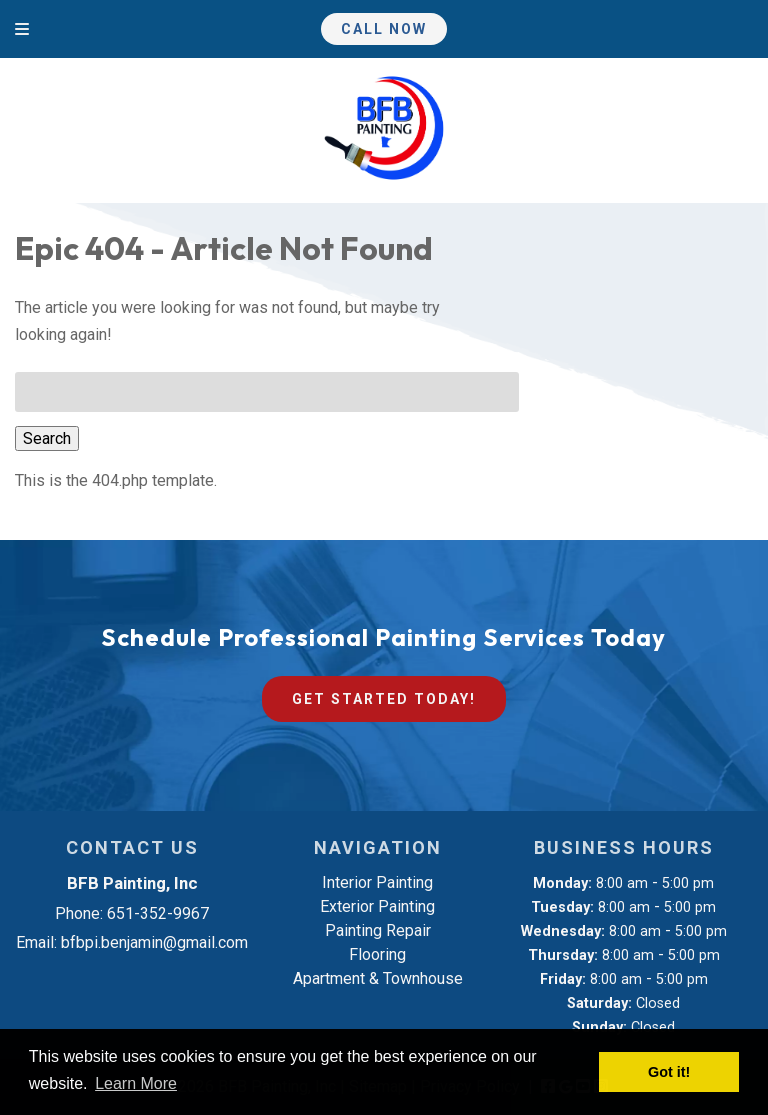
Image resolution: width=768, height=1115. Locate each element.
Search (47, 438)
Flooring (377, 954)
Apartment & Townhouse (378, 978)
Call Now (384, 29)
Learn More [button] (136, 1083)
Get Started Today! (384, 699)
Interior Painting (377, 882)
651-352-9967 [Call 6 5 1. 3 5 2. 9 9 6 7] (158, 913)
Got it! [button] (669, 1072)
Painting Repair (378, 930)
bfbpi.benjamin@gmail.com (154, 942)
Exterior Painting (377, 906)
